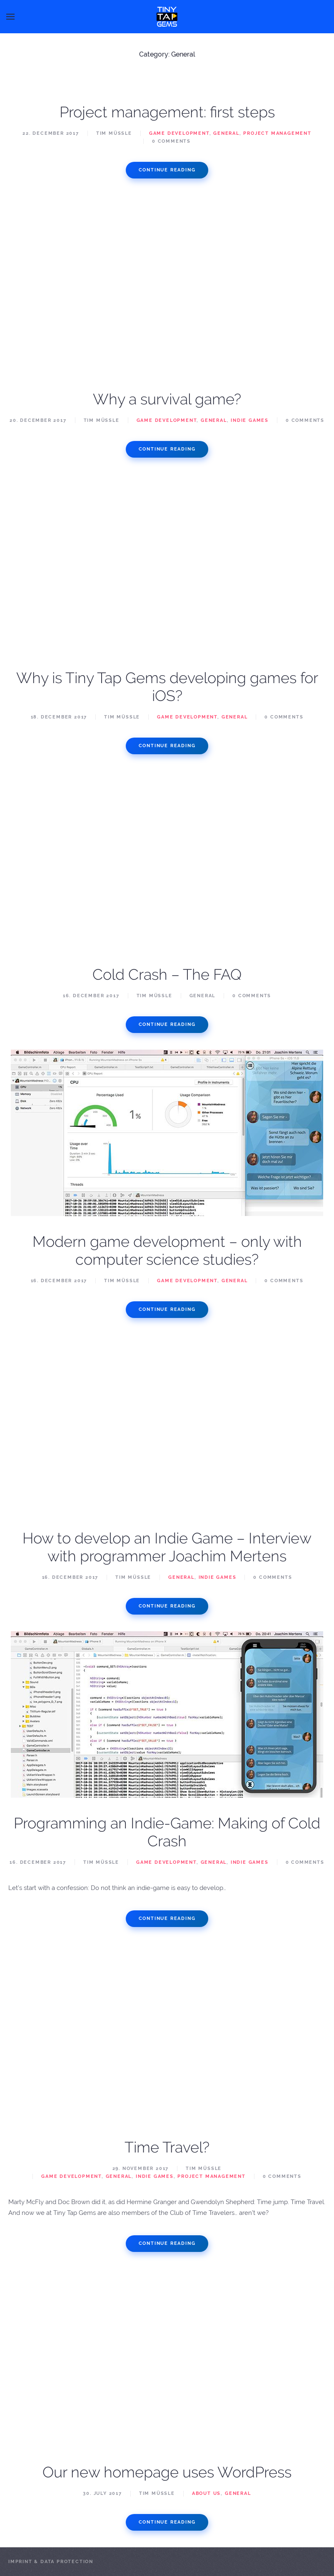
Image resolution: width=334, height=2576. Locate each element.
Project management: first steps (167, 112)
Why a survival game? (167, 399)
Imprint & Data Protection (50, 2561)
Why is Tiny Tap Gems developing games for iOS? (167, 686)
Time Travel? (167, 2147)
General (226, 133)
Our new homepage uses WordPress (167, 2472)
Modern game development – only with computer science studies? (167, 1250)
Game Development (179, 133)
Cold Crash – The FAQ (167, 974)
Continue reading (167, 170)
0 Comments (171, 141)
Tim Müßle (114, 133)
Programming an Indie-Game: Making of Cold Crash (167, 1832)
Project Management (277, 133)
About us (206, 2493)
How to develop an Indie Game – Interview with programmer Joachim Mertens (167, 1547)
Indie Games (250, 420)
